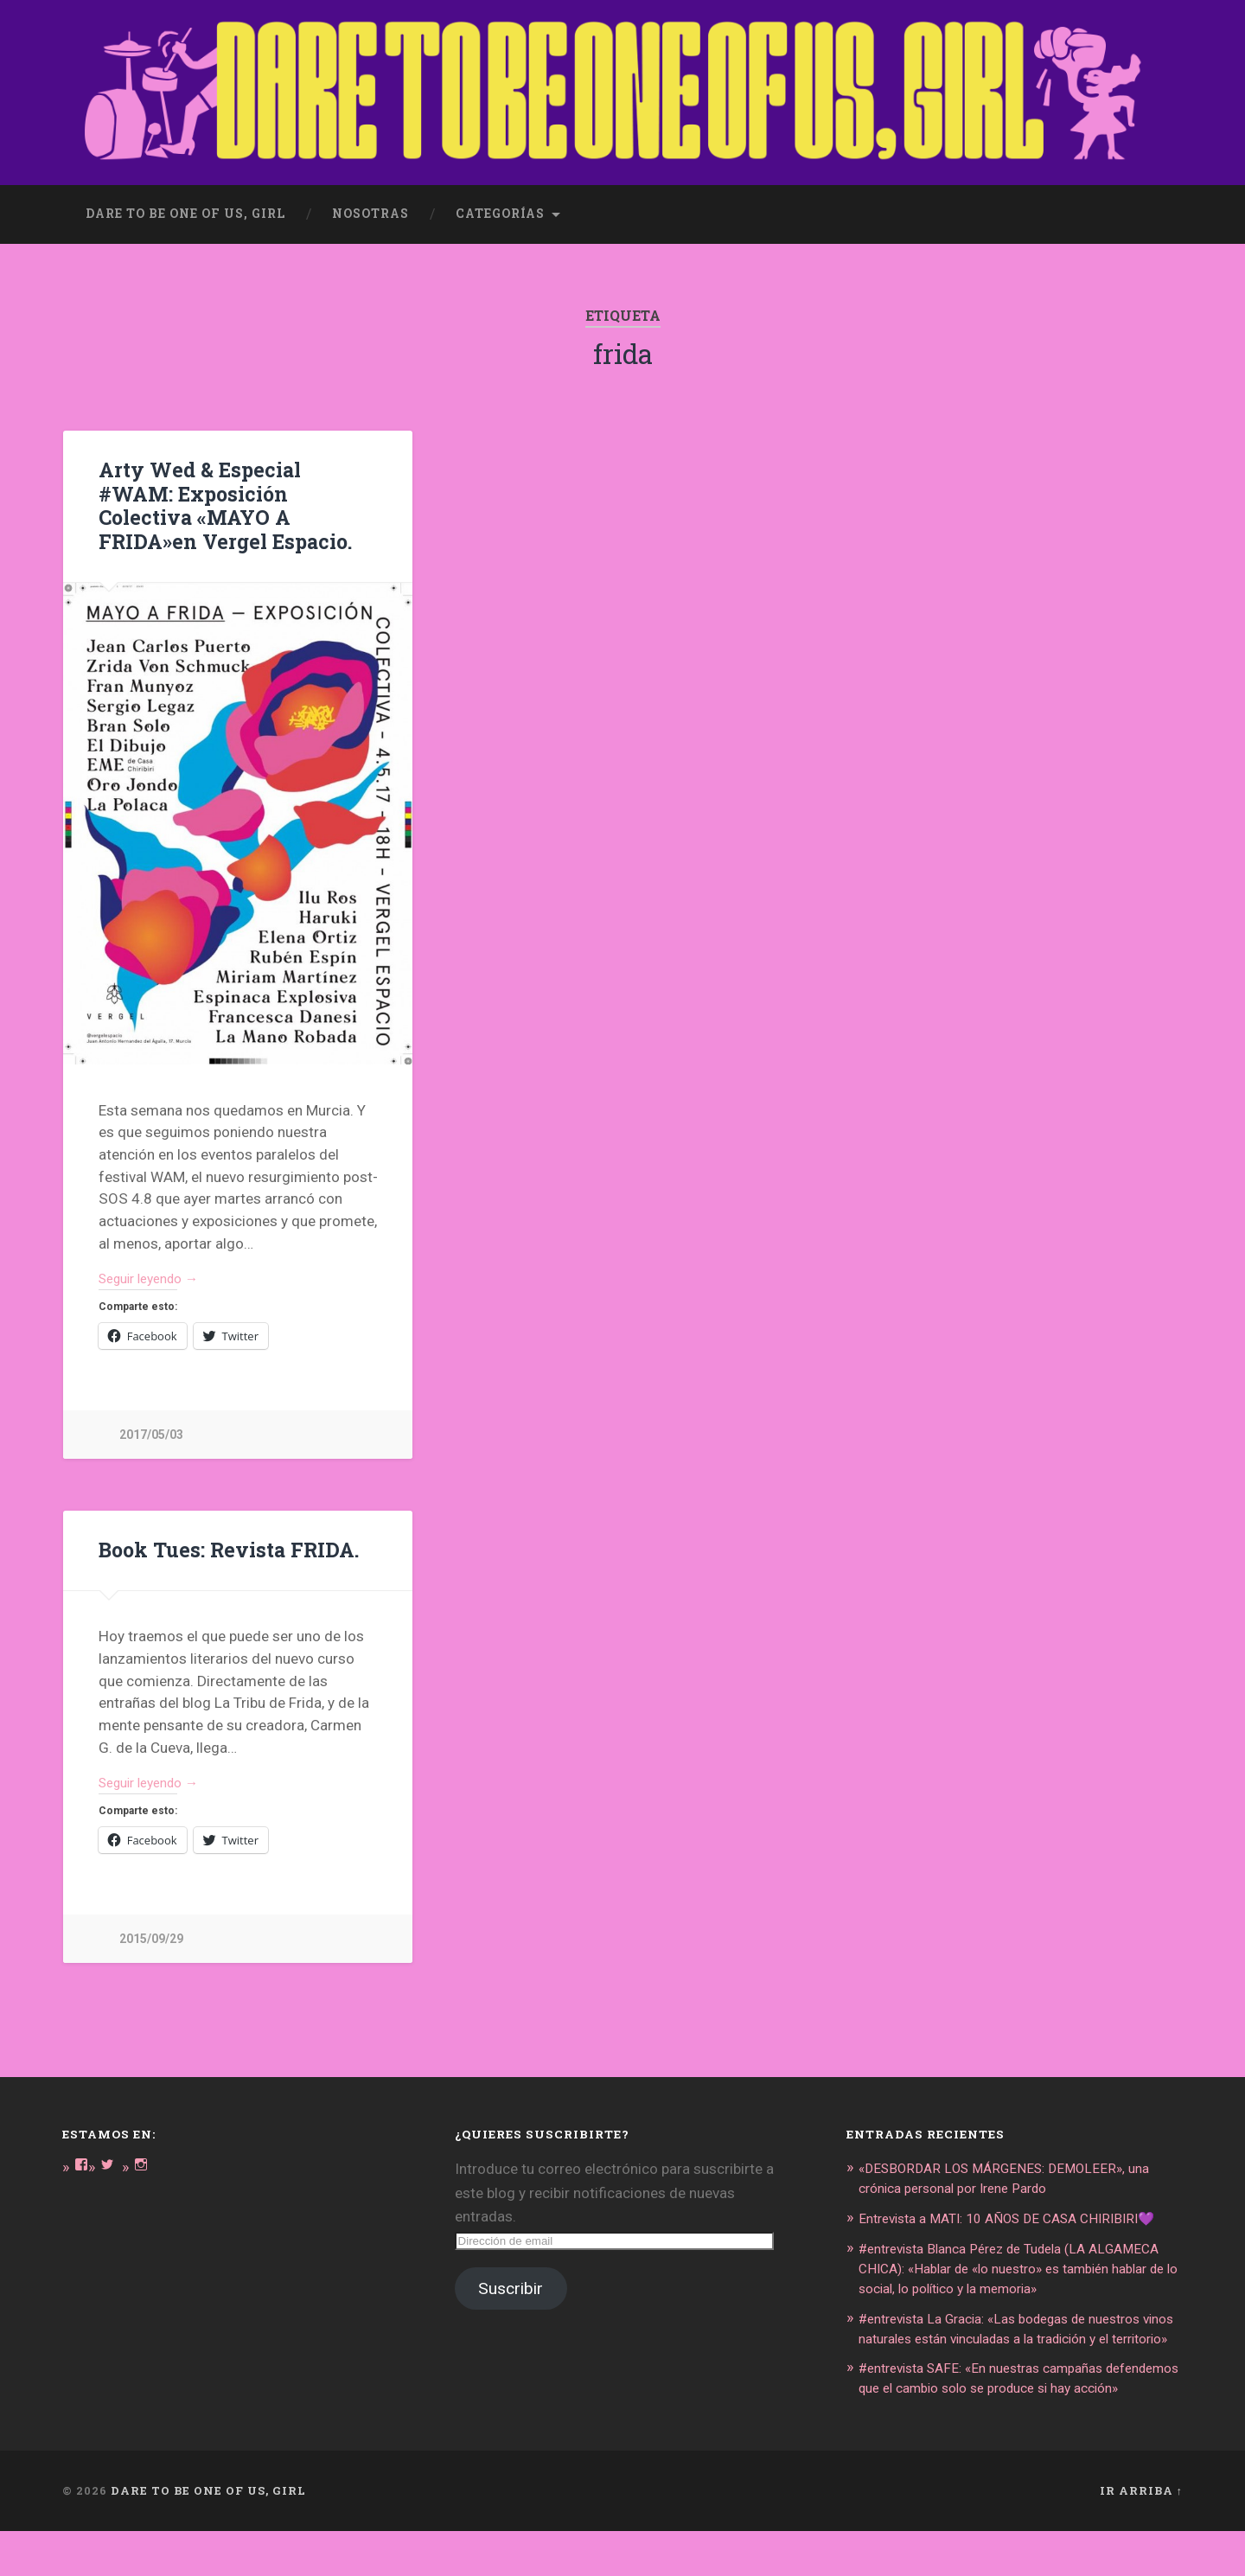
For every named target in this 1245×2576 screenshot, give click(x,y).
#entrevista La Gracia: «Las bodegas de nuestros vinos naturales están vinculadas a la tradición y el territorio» (1020, 2346)
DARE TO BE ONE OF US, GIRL (208, 2536)
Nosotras (370, 204)
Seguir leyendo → (156, 1246)
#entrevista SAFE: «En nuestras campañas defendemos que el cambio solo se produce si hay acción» (1009, 2414)
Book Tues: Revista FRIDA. (225, 1519)
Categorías (500, 204)
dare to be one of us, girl (185, 204)
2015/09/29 (151, 1912)
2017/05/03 (151, 1404)
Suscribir (510, 2262)
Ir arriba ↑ (1141, 2536)
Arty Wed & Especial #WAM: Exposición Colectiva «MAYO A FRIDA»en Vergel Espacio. (237, 483)
